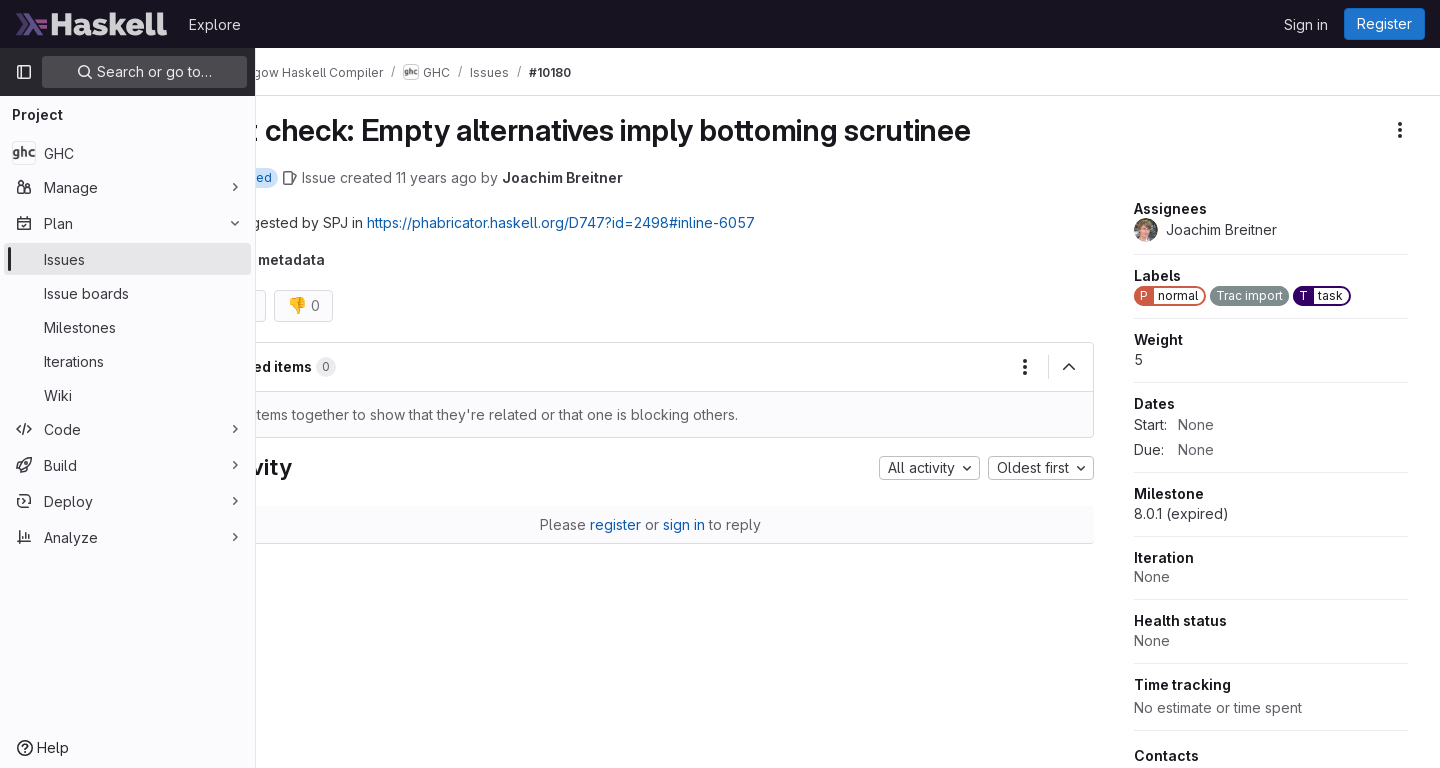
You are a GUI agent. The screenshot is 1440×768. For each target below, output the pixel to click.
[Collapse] (1069, 367)
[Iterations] (127, 361)
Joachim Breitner (635, 177)
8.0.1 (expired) (1181, 513)
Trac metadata (346, 259)
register (652, 524)
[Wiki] (127, 395)
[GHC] (127, 153)
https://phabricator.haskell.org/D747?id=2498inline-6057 (634, 222)
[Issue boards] (127, 293)
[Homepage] (92, 24)
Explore (215, 24)
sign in (721, 524)
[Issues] (127, 259)
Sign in (1306, 24)
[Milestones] (127, 327)
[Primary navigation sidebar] (24, 72)
